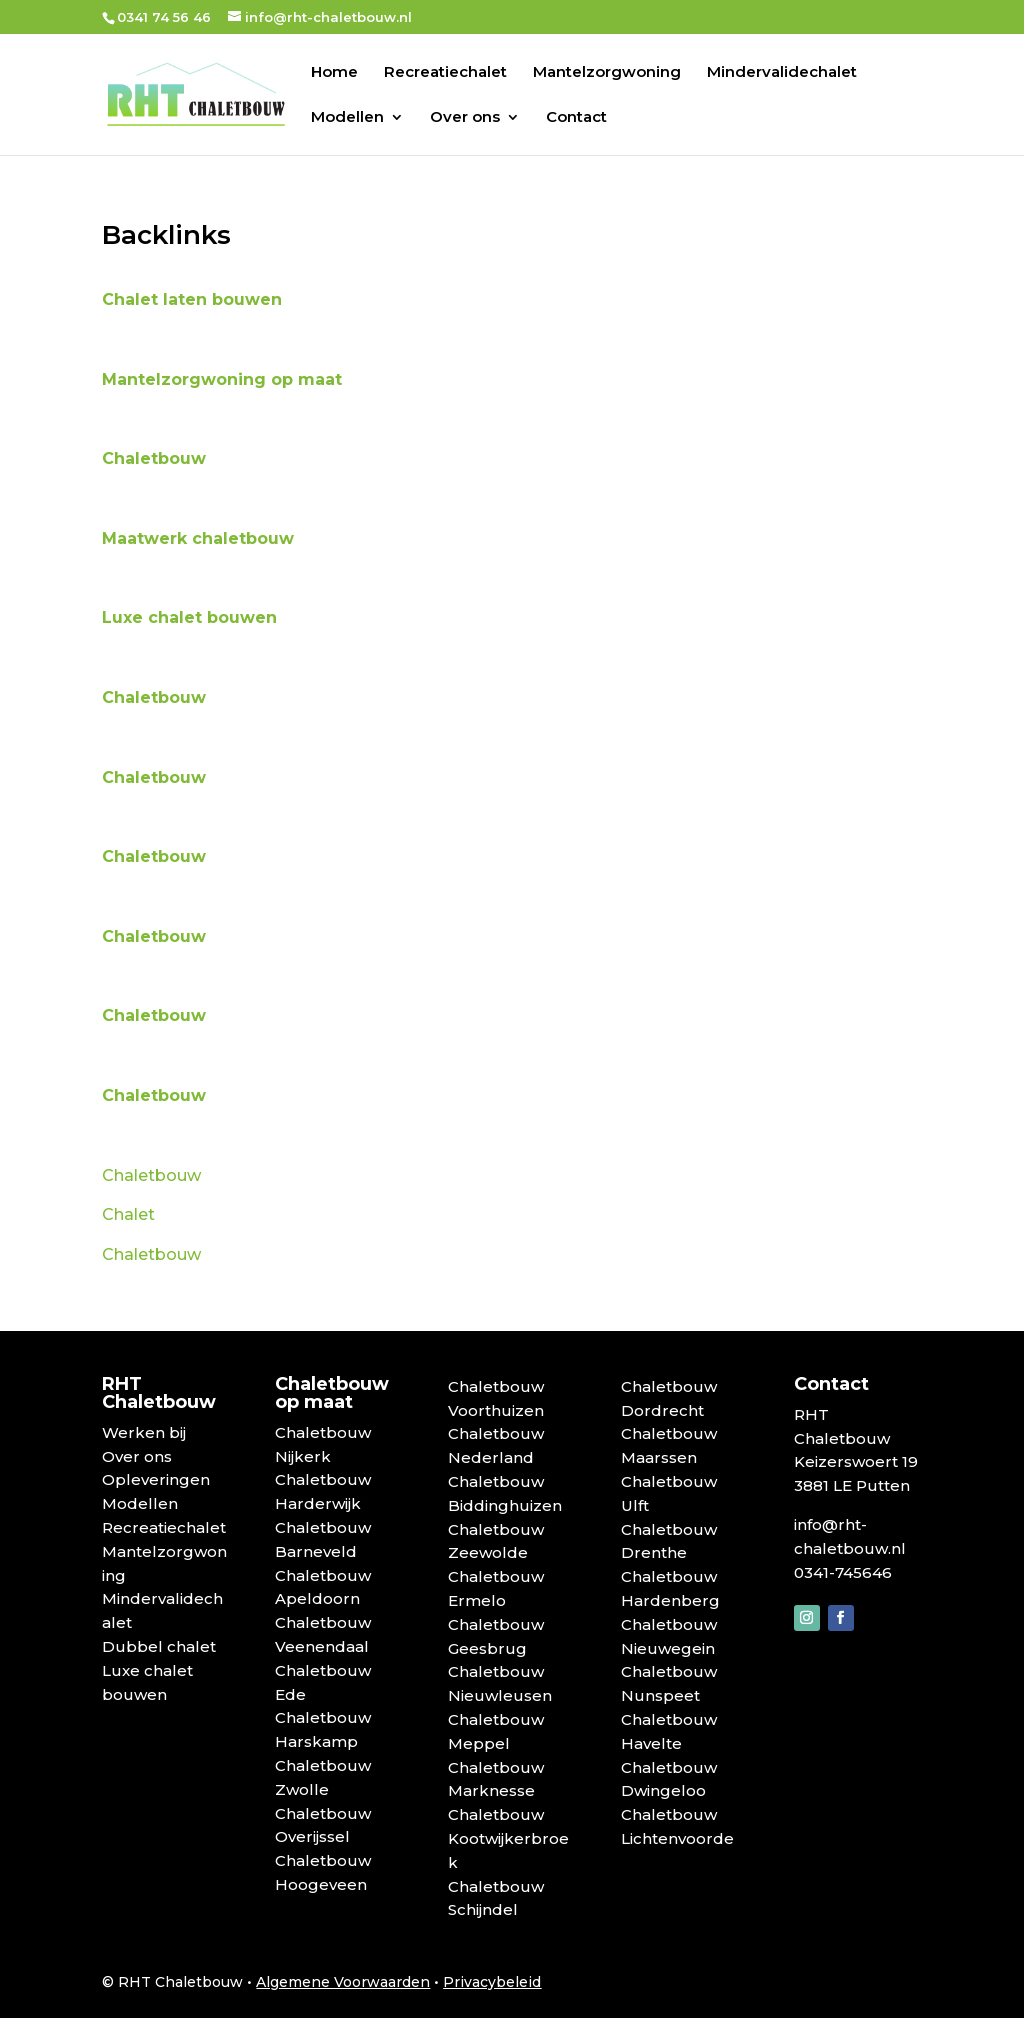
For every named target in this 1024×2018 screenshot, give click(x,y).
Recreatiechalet (445, 73)
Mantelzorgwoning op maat (222, 379)
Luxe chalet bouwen (192, 617)
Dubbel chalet (159, 1646)
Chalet (128, 1214)
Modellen (347, 118)
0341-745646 (843, 1572)
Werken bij (144, 1432)
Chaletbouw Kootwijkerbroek (508, 1838)
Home (334, 73)
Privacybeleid (492, 1982)
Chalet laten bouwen (192, 299)
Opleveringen (156, 1479)
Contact (576, 118)
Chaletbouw (156, 458)
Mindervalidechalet (782, 73)
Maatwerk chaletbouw (200, 538)
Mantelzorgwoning (607, 73)
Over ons (465, 118)
